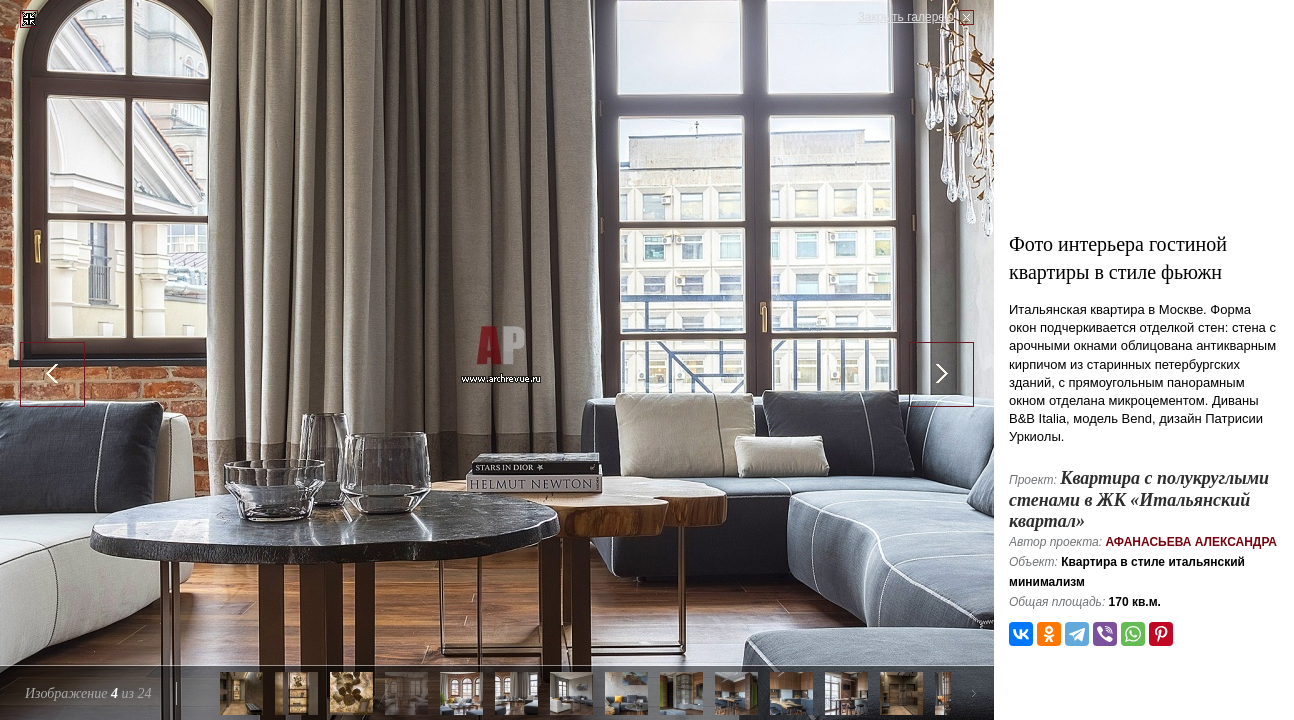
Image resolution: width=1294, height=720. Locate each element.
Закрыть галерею (906, 17)
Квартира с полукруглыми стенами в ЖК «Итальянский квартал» (1139, 499)
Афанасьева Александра (1191, 542)
